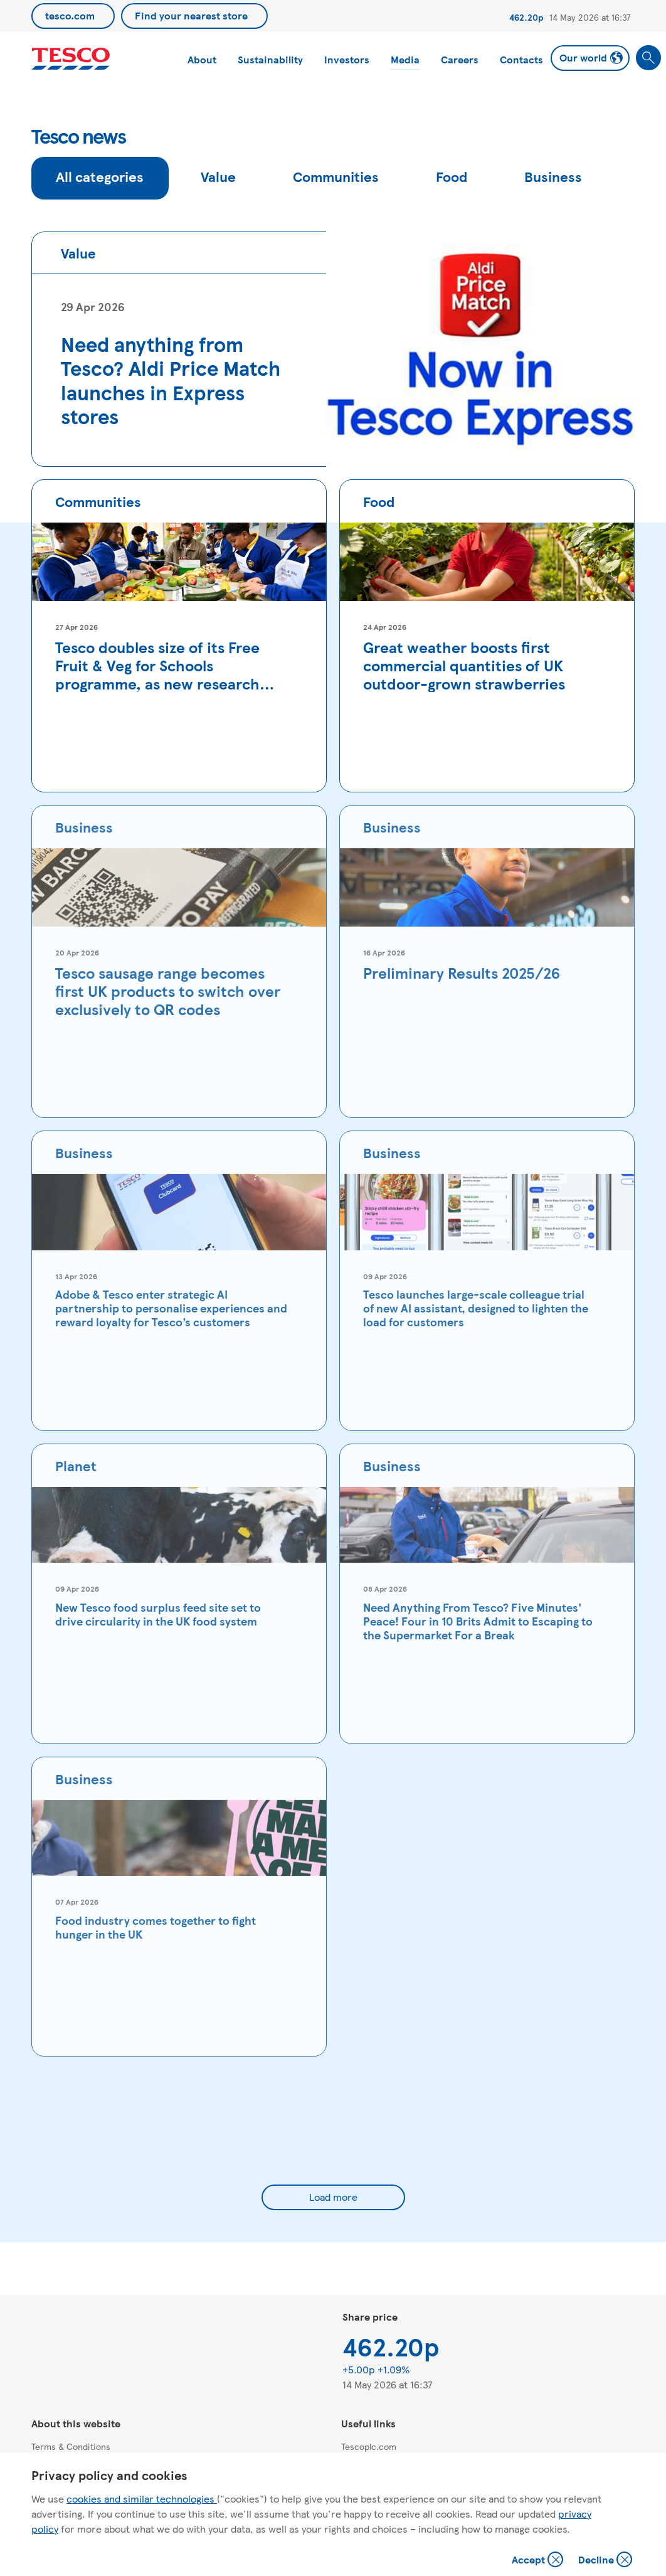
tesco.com (70, 15)
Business (553, 176)
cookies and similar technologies (141, 2498)
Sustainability (270, 59)
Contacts (521, 59)
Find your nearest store (191, 15)
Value (218, 176)
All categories (100, 176)
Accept (539, 2561)
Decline (605, 2561)
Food (451, 176)
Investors (346, 59)
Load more (333, 2197)
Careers (459, 59)
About (202, 59)
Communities (336, 176)
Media (405, 59)
